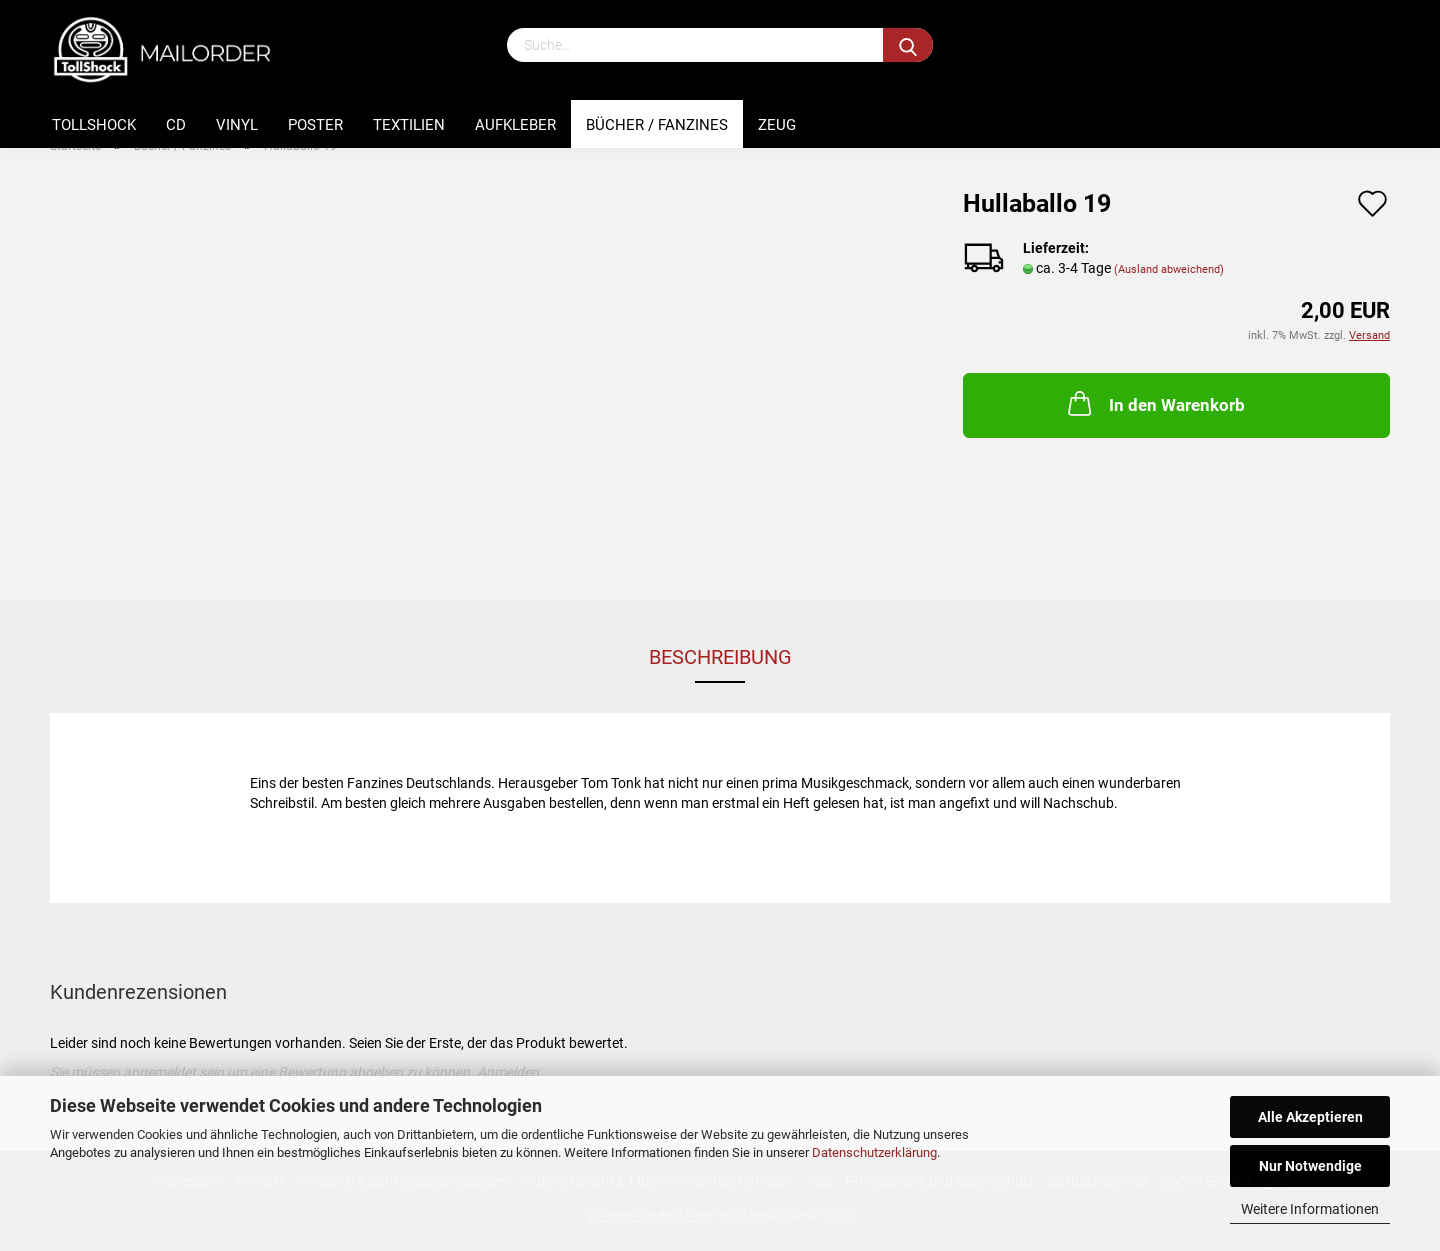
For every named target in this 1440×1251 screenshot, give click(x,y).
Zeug (777, 125)
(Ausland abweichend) (1169, 269)
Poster (315, 125)
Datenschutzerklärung (874, 1152)
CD (176, 125)
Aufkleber (515, 125)
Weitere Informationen (1310, 1209)
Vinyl (237, 125)
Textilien (409, 125)
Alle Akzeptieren (1310, 1117)
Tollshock (94, 125)
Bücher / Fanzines (657, 125)
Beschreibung (720, 657)
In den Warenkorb (1154, 403)
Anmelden (508, 1072)
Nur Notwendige (1310, 1166)
